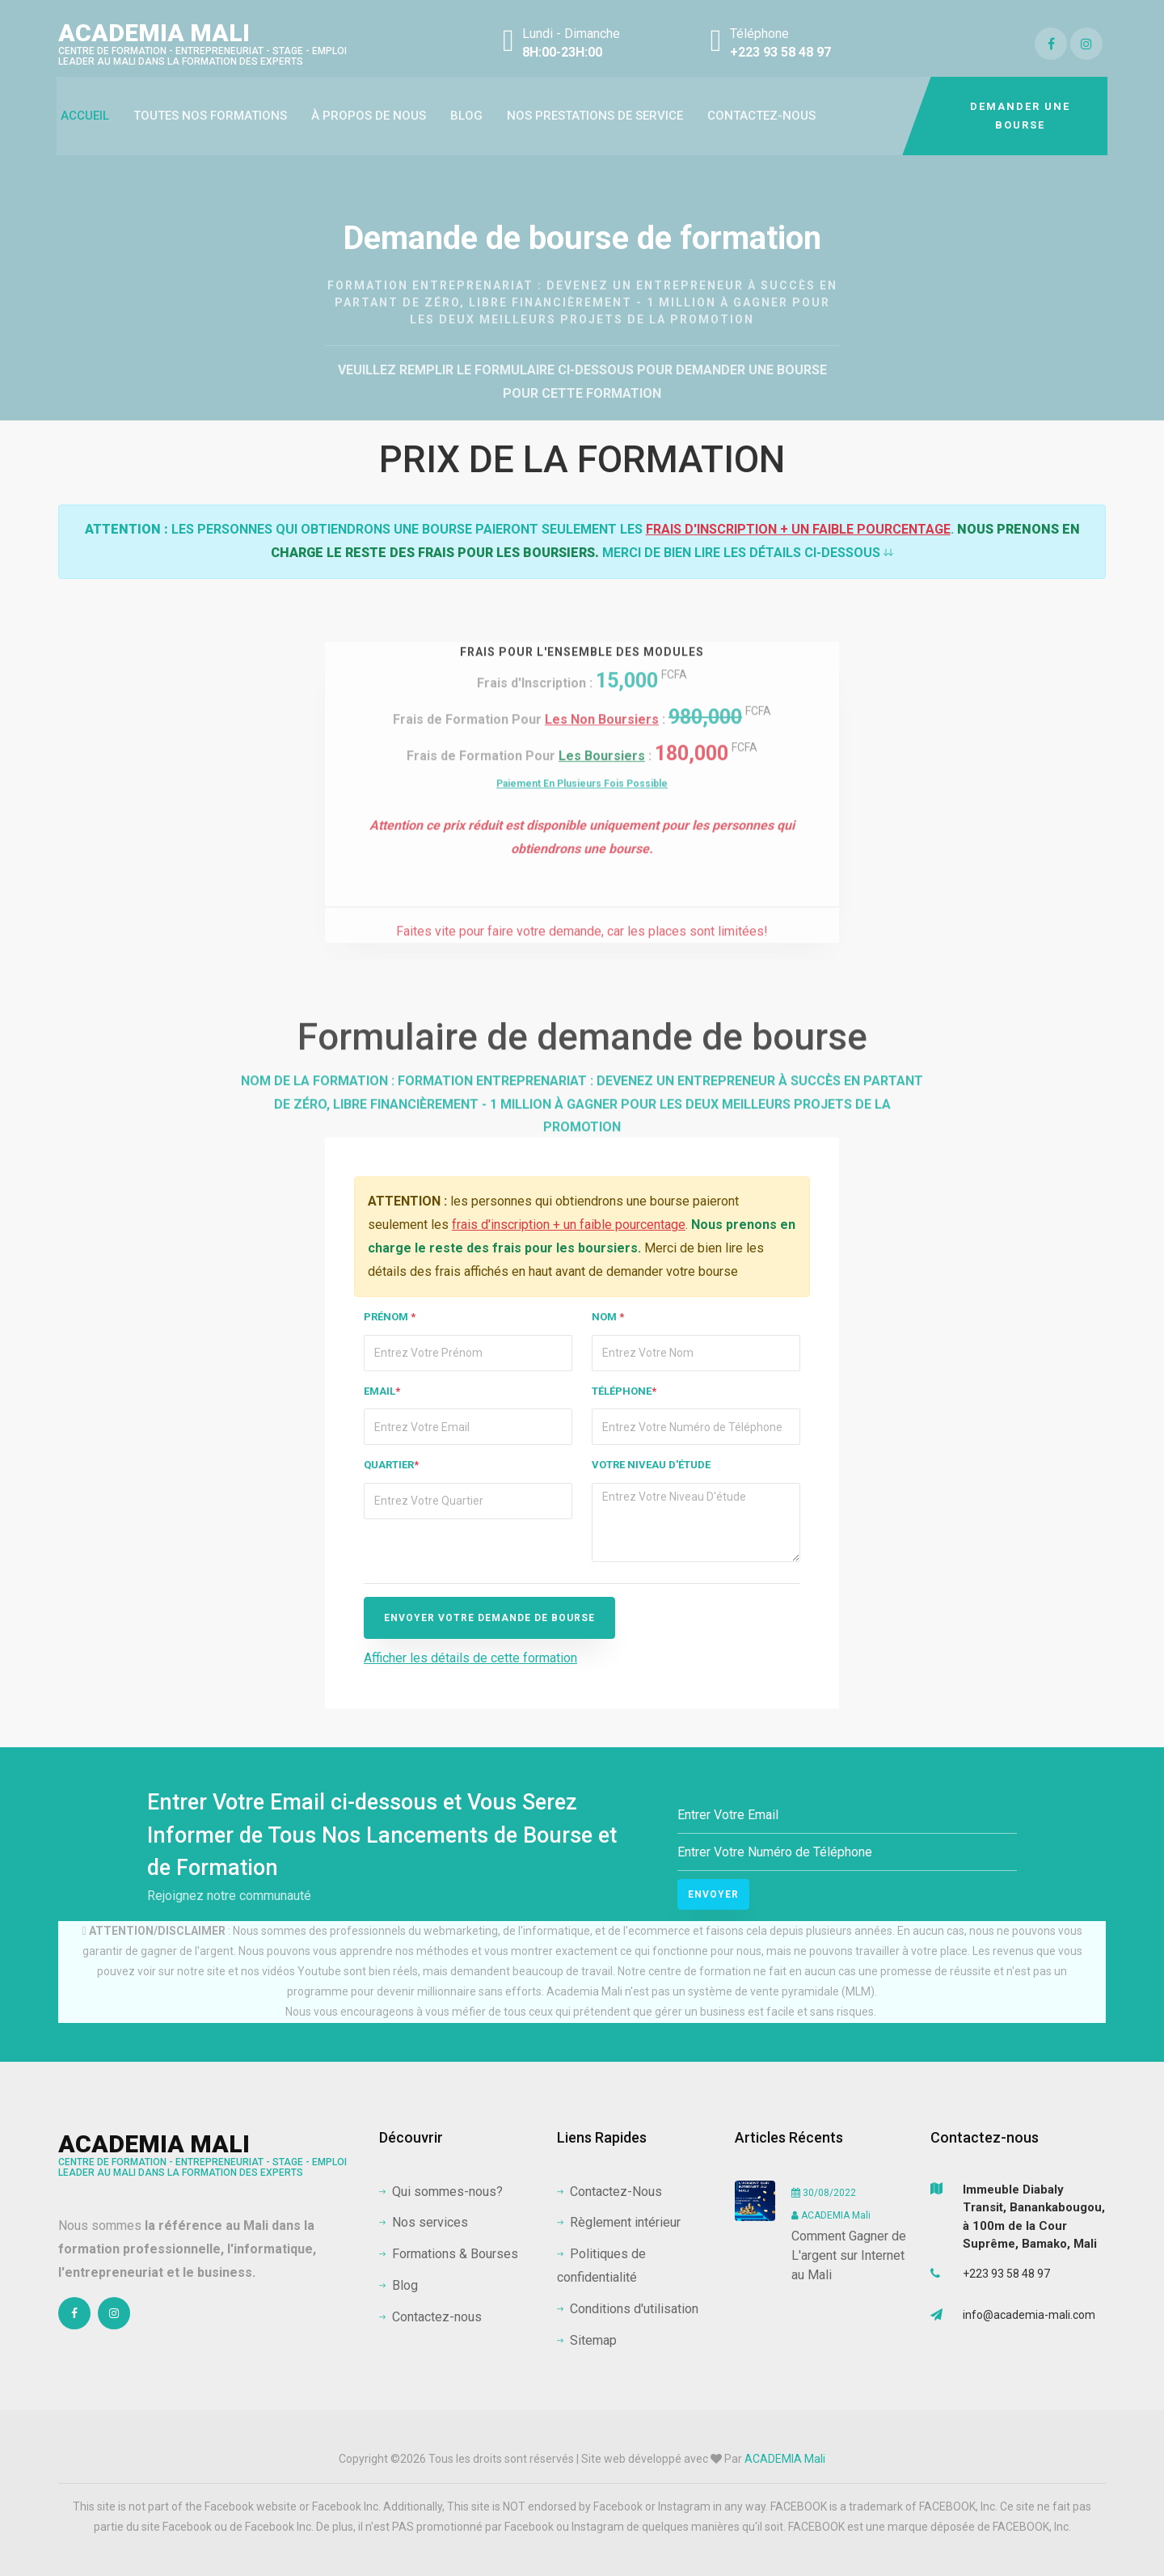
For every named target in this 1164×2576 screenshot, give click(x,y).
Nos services (423, 2222)
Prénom (389, 1317)
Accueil (85, 115)
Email (382, 1391)
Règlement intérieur (619, 2222)
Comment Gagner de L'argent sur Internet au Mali (848, 2255)
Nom (608, 1317)
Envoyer (713, 1894)
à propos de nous (368, 115)
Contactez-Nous (609, 2191)
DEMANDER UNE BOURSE (1020, 115)
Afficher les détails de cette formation (470, 1658)
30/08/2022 (823, 2192)
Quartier (391, 1465)
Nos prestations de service (595, 115)
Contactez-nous (761, 115)
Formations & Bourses (448, 2253)
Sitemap (587, 2340)
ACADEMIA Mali (202, 43)
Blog (466, 115)
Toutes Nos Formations (210, 115)
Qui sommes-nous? (441, 2191)
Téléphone (624, 1391)
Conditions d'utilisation (627, 2308)
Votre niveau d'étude (651, 1465)
